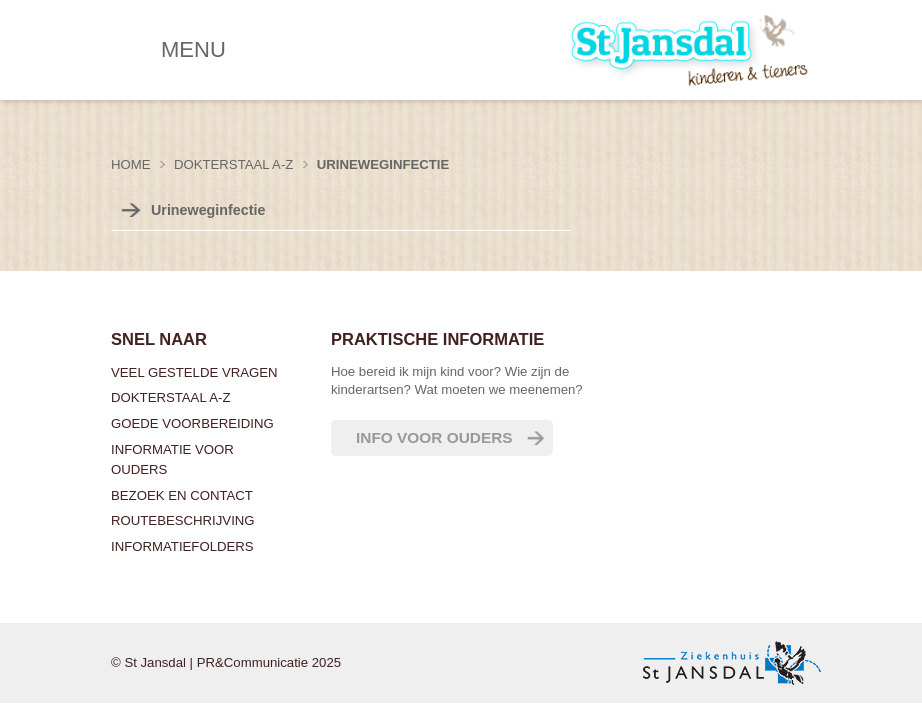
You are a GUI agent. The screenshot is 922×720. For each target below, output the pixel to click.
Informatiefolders (182, 546)
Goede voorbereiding (192, 423)
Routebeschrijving (183, 520)
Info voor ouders (434, 437)
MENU (193, 49)
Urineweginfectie (383, 164)
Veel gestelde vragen (194, 372)
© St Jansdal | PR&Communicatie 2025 (226, 662)
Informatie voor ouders (172, 459)
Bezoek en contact (182, 495)
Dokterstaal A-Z (170, 397)
